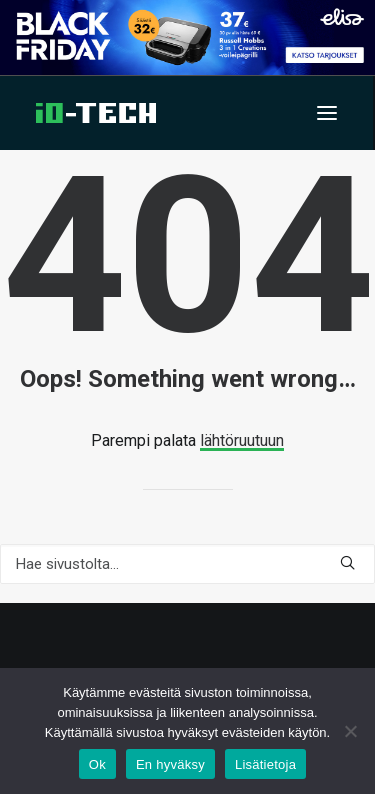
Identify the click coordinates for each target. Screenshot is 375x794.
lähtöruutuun (242, 440)
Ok (97, 764)
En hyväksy (170, 764)
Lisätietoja (265, 764)
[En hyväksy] (350, 731)
